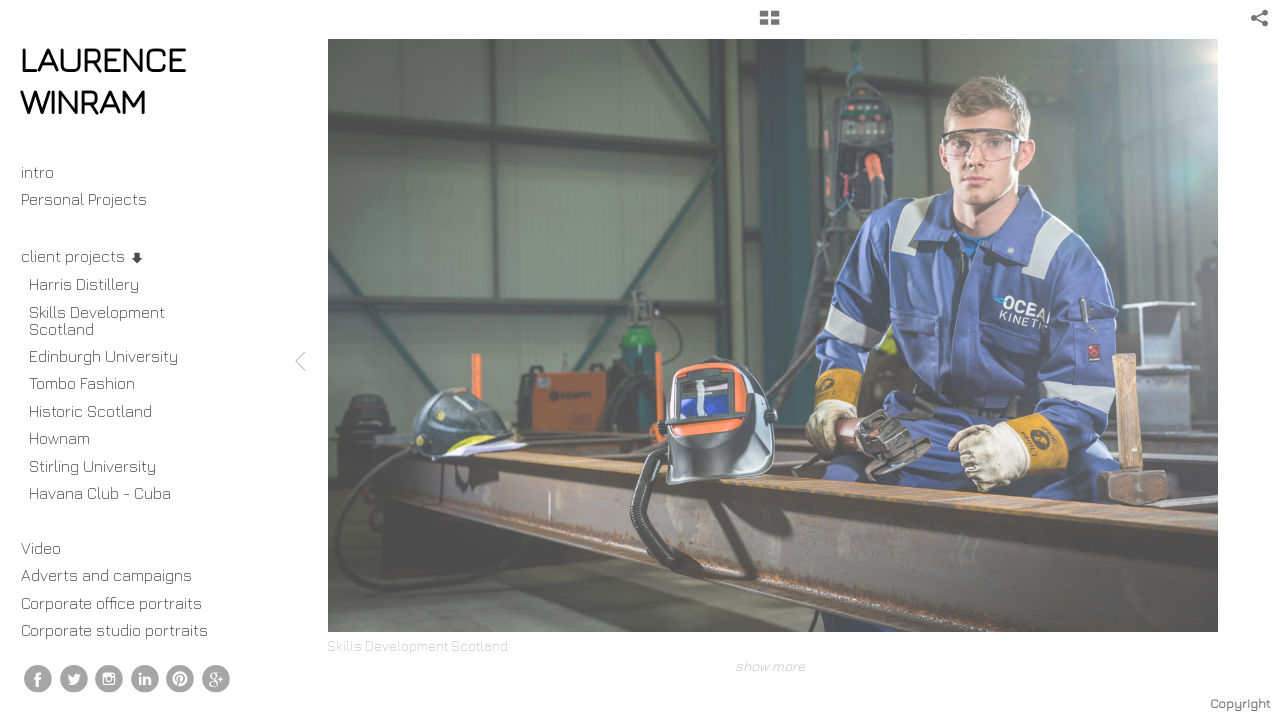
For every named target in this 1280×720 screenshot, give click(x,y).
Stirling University (92, 466)
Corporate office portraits (111, 603)
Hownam (59, 438)
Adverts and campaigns (106, 575)
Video (41, 548)
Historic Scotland (90, 411)
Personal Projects (94, 199)
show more (770, 665)
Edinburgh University (103, 356)
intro (37, 172)
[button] (769, 25)
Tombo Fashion (82, 383)
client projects (83, 256)
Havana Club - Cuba (100, 493)
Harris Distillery (84, 284)
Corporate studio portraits (114, 630)
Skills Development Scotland (97, 320)
